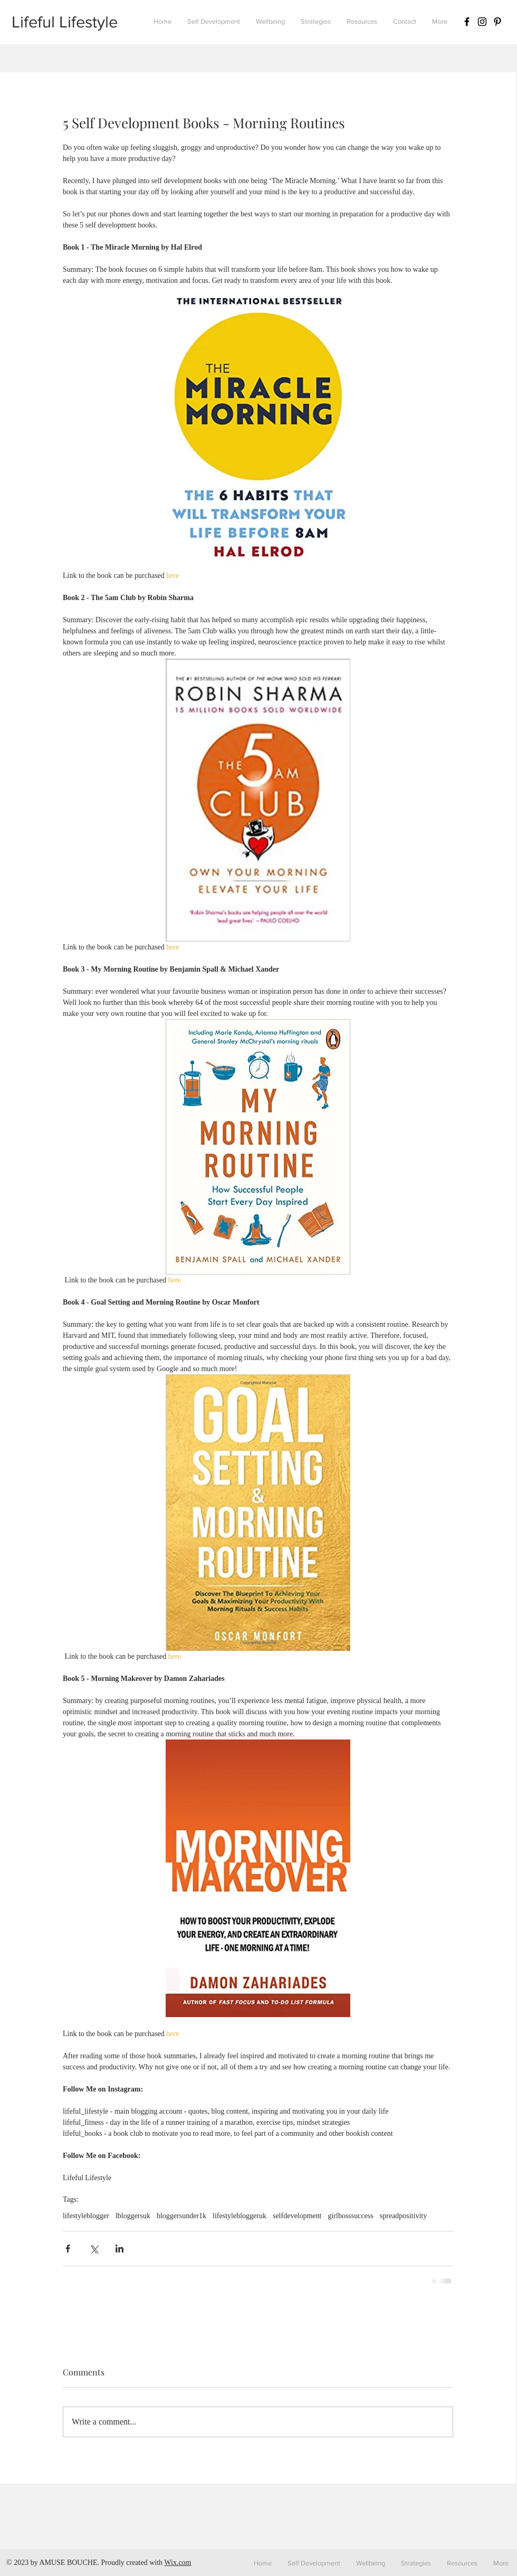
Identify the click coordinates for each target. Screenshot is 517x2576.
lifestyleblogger (86, 2216)
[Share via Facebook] (68, 2249)
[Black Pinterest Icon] (497, 21)
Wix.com (177, 2563)
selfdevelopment (297, 2216)
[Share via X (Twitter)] (94, 2249)
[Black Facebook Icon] (467, 21)
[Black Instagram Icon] (482, 21)
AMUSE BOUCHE (68, 2563)
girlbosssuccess (350, 2216)
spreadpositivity (403, 2216)
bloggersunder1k (181, 2216)
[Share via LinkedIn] (119, 2249)
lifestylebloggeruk (239, 2216)
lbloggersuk (133, 2216)
